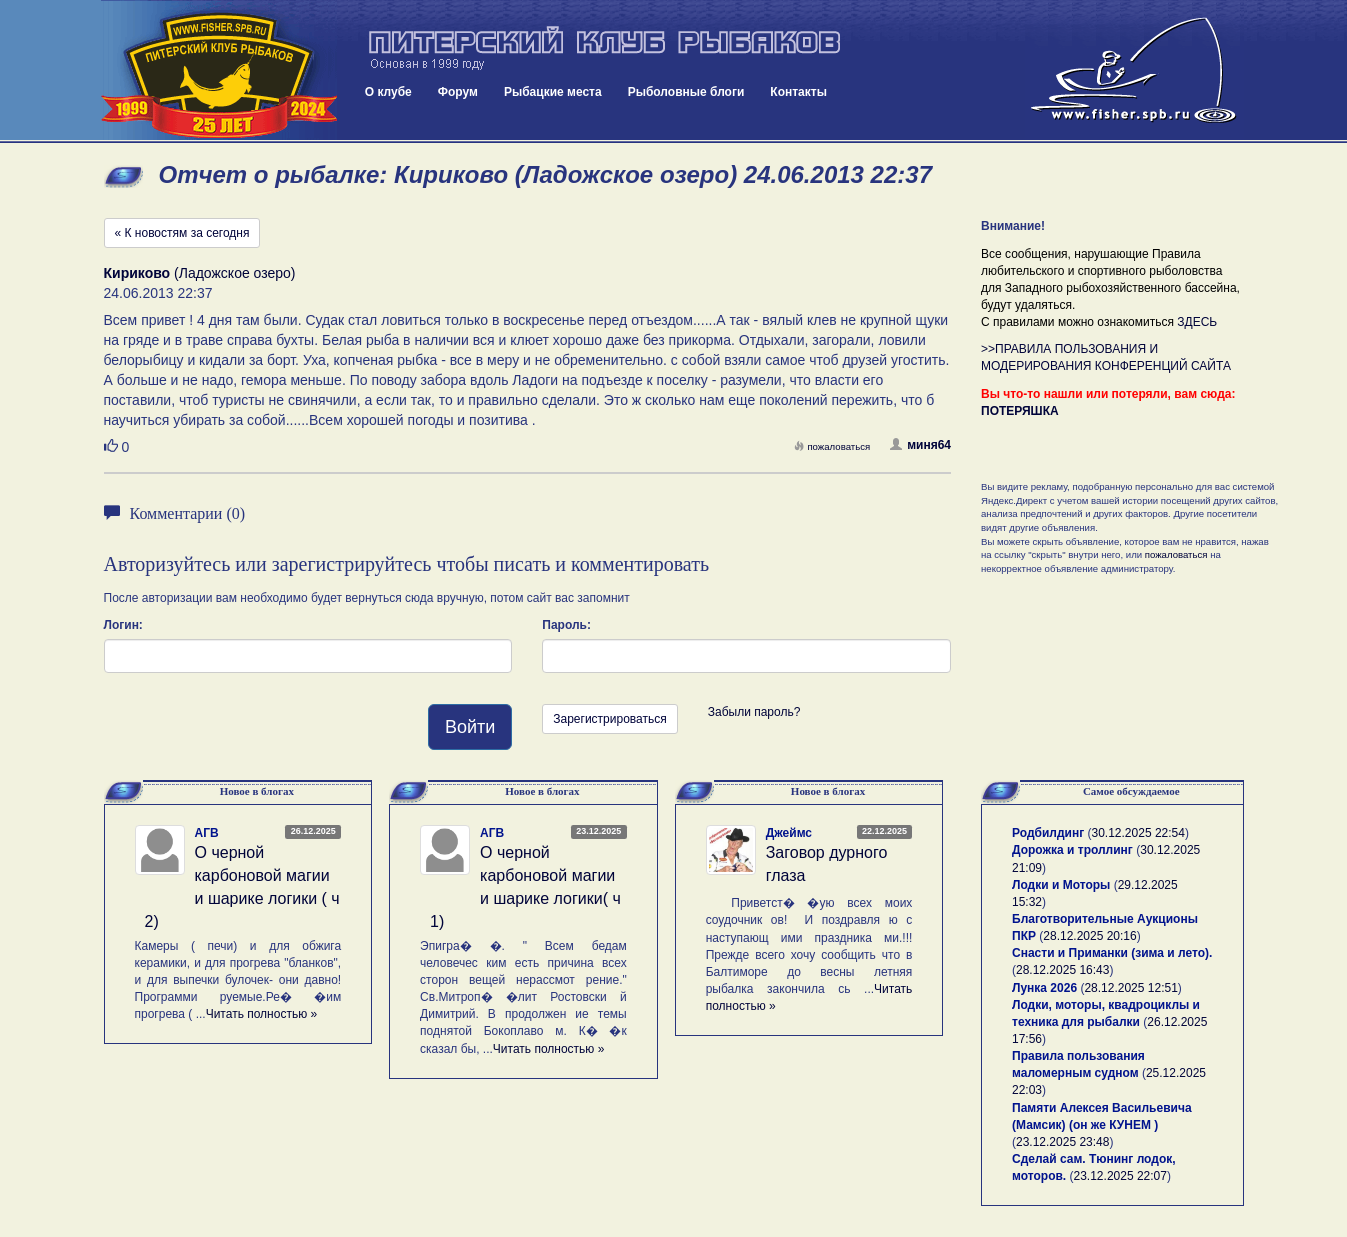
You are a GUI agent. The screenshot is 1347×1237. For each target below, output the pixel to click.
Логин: (123, 625)
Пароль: (566, 625)
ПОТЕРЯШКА (1020, 411)
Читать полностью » (262, 1014)
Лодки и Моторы (1061, 885)
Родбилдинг (1048, 833)
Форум (458, 92)
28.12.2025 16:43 (1062, 970)
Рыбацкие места (553, 92)
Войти (470, 727)
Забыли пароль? (754, 712)
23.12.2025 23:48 (1062, 1142)
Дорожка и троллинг (1072, 850)
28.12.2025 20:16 (1089, 936)
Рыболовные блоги (686, 92)
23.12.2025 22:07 (1120, 1176)
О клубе (388, 92)
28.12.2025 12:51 (1130, 988)
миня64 (920, 445)
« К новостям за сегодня (182, 233)
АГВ (207, 833)
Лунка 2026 (1044, 988)
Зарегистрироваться (609, 719)
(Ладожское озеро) (200, 273)
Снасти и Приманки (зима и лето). (1112, 953)
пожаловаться (832, 446)
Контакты (798, 92)
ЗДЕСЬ (1197, 322)
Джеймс (789, 833)
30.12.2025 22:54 (1138, 833)
